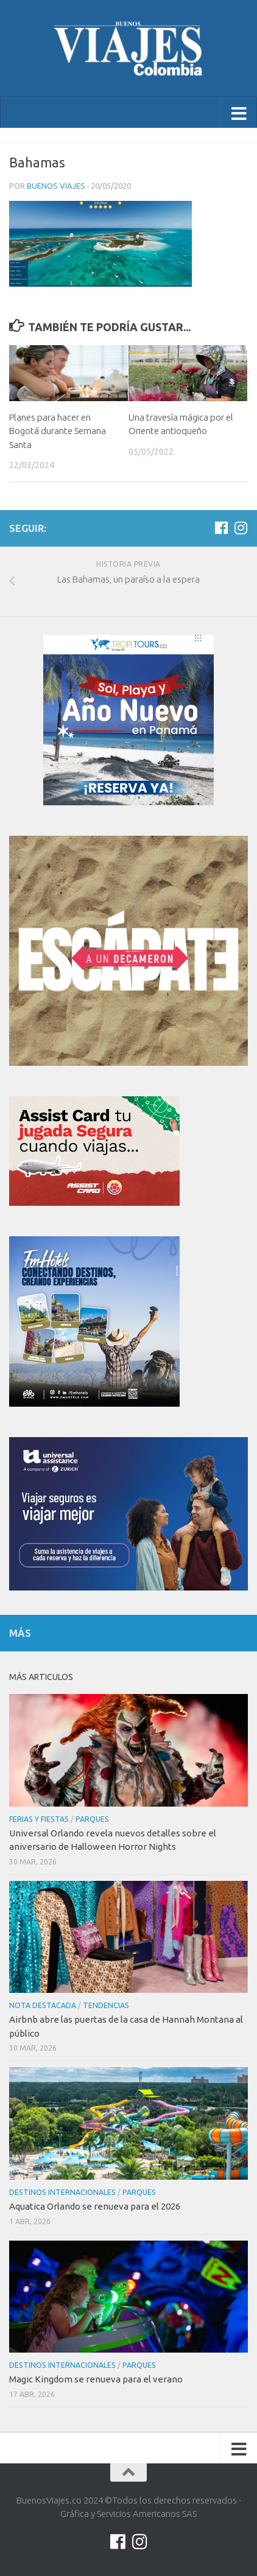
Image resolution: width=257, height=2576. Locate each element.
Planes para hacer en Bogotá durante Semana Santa (57, 431)
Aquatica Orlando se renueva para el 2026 (94, 2206)
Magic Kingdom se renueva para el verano (96, 2379)
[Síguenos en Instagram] (240, 527)
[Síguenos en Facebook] (221, 527)
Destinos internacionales (62, 2192)
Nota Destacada (42, 2005)
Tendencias (106, 2005)
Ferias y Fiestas (39, 1819)
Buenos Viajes (56, 185)
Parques (92, 1819)
